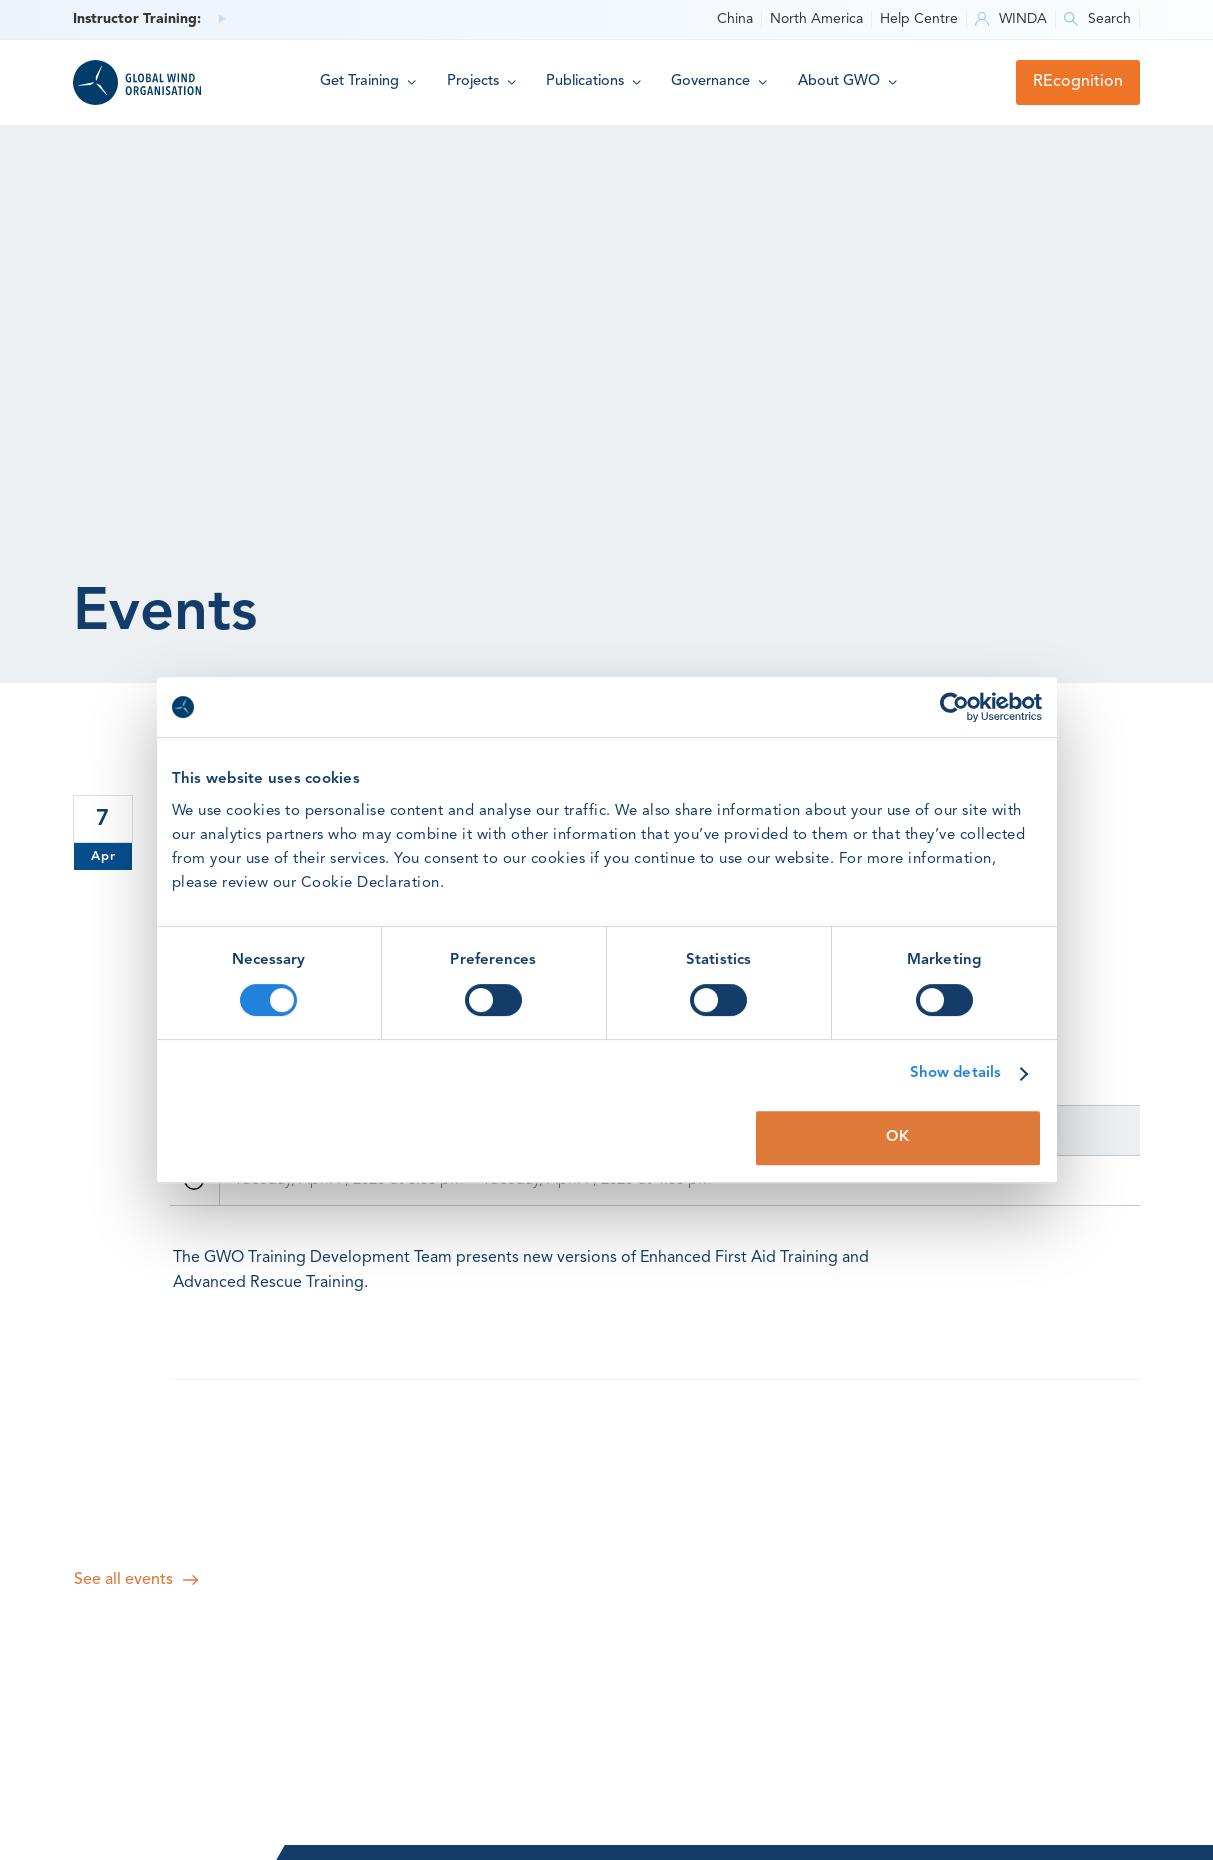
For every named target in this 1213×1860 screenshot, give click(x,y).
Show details (955, 1073)
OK (897, 1137)
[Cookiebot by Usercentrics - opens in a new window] (954, 707)
